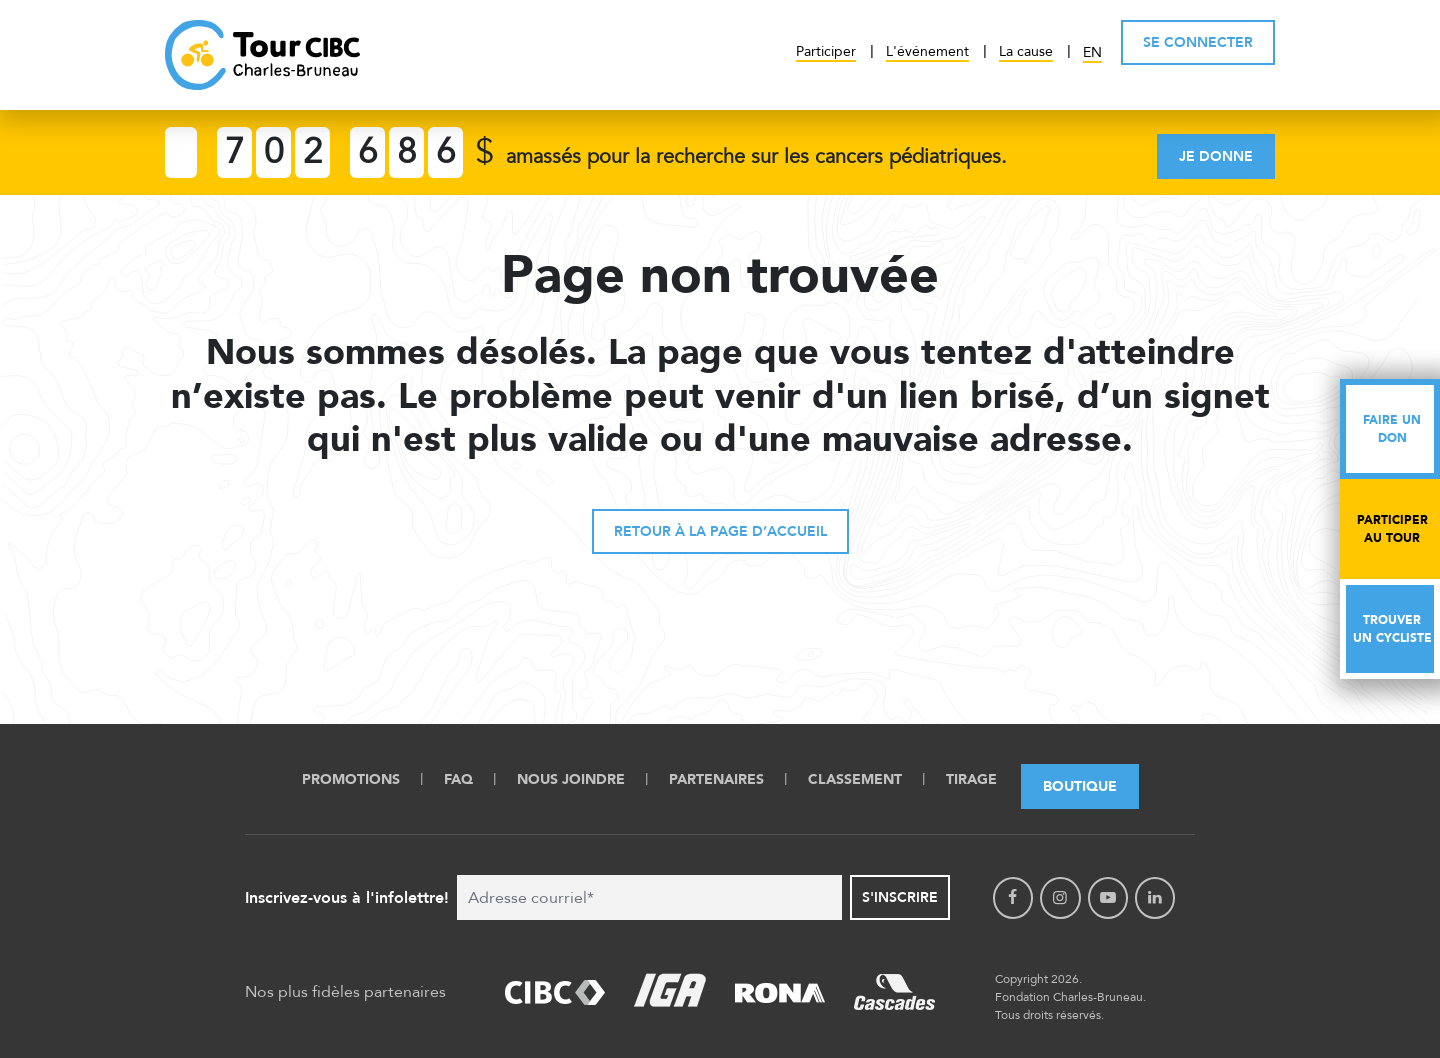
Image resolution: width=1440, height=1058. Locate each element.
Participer (826, 51)
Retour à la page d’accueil (720, 531)
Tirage (971, 779)
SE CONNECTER (1198, 42)
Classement (855, 779)
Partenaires (716, 779)
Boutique (1080, 786)
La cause (1026, 51)
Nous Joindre (571, 779)
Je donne (1216, 156)
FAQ (458, 779)
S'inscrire (900, 897)
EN (1092, 52)
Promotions (351, 779)
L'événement (927, 51)
